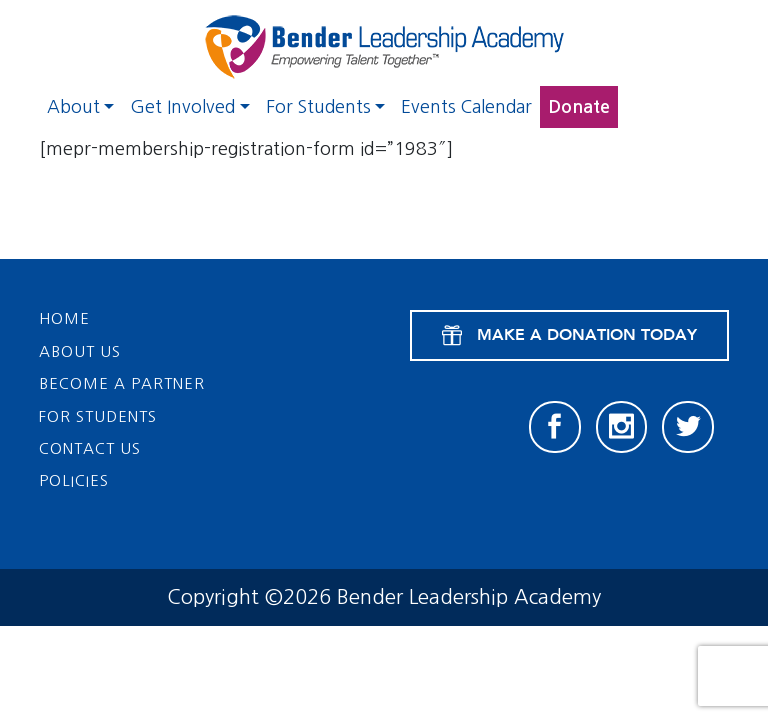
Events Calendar (466, 107)
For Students (318, 107)
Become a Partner (122, 383)
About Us (80, 351)
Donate (579, 107)
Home (64, 318)
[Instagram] (622, 427)
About (73, 107)
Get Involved (182, 107)
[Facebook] (555, 427)
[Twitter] (688, 427)
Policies (74, 480)
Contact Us (90, 448)
